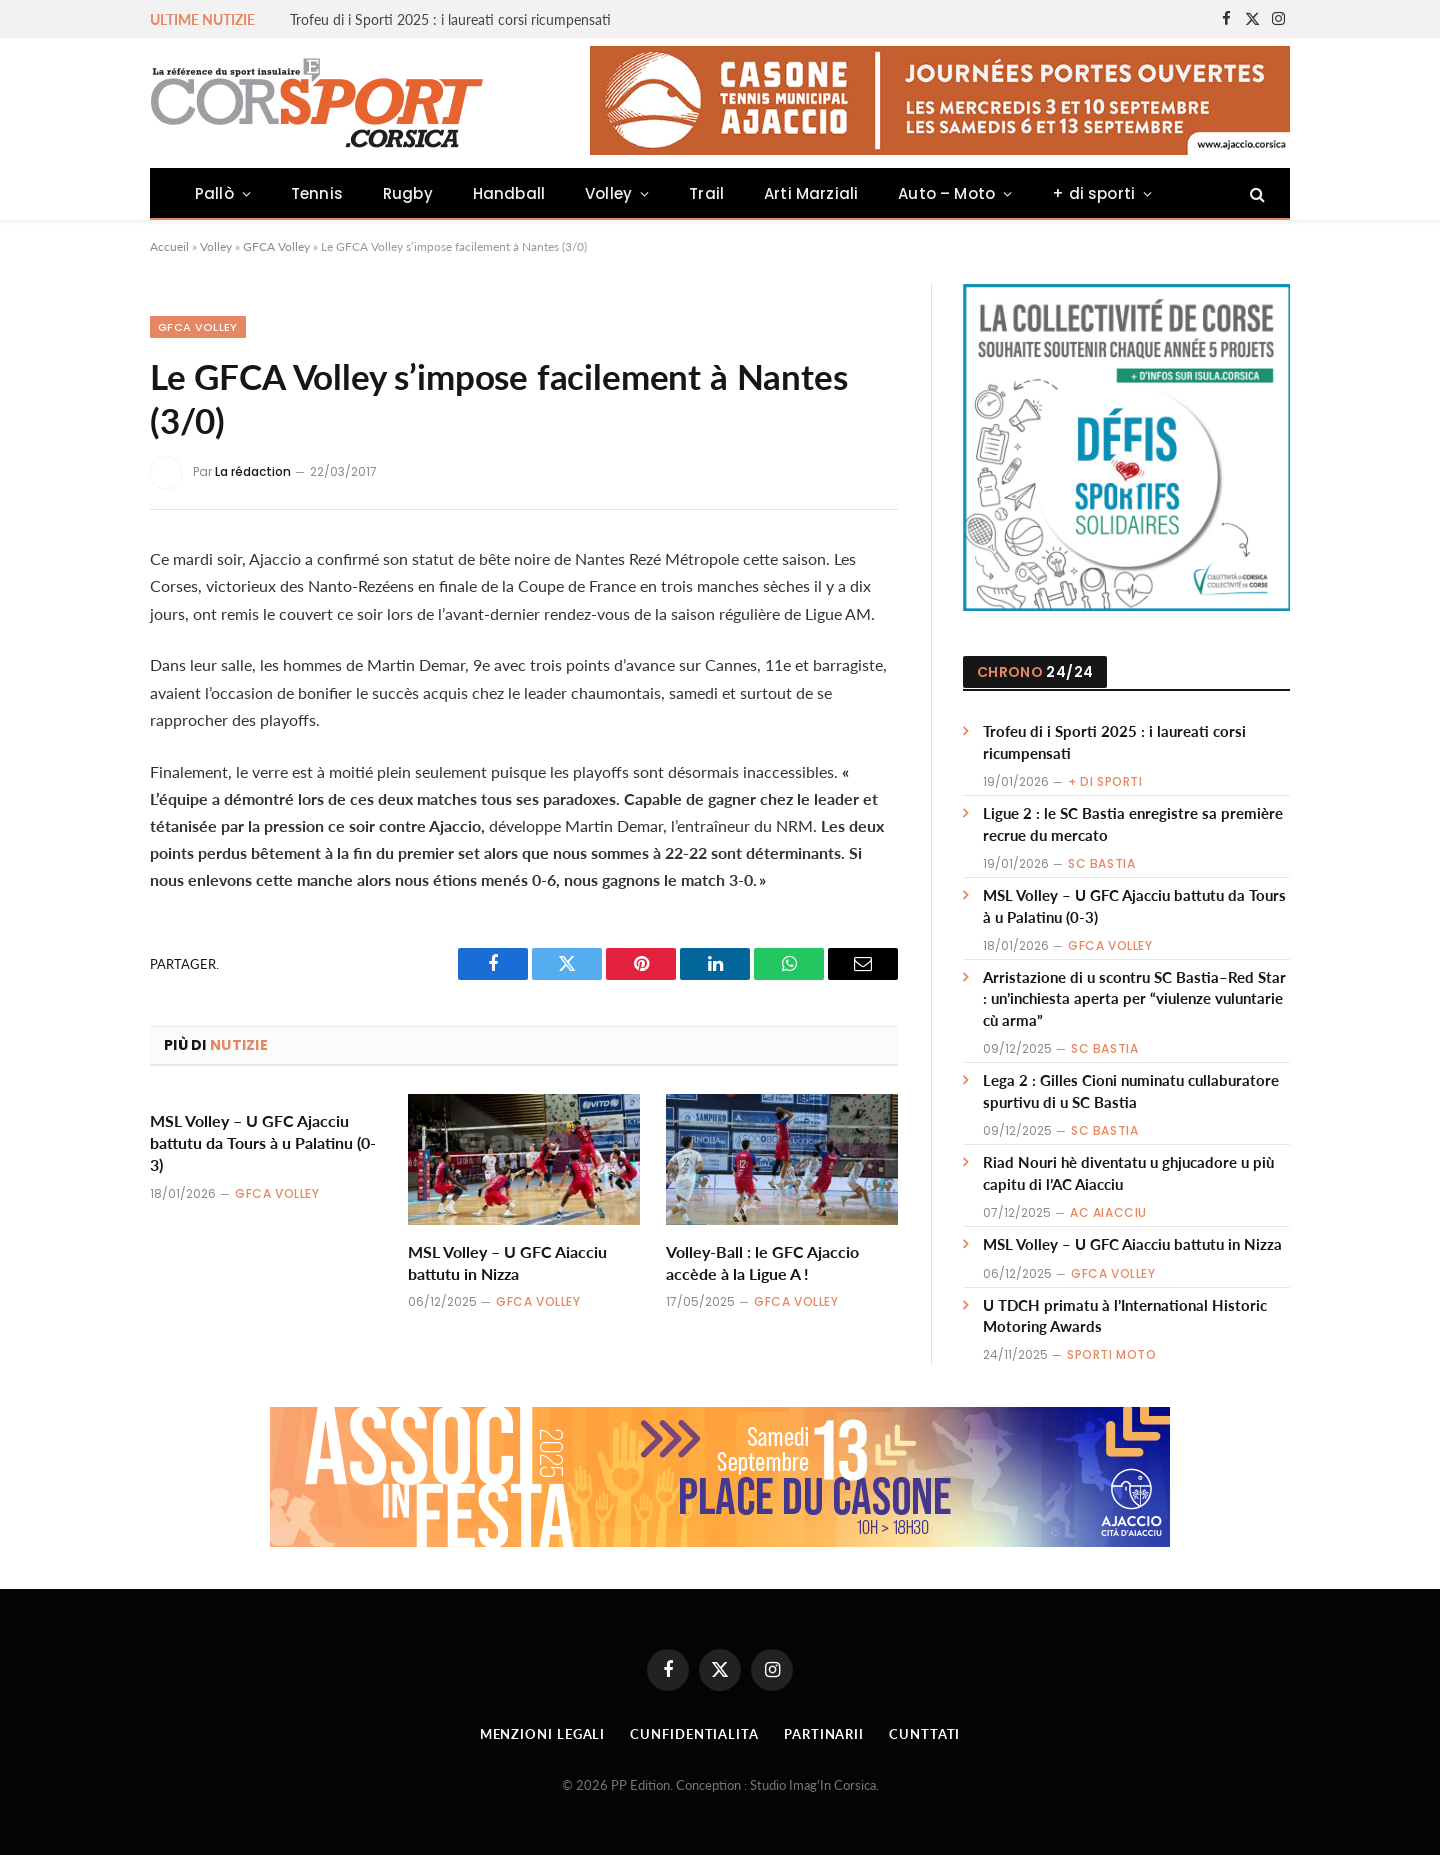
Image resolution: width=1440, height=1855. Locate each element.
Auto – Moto (946, 193)
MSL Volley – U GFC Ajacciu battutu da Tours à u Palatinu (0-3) (263, 1142)
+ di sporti (1093, 193)
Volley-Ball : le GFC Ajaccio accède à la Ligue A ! (762, 1262)
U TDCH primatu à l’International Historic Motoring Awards (1125, 1315)
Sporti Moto (1112, 1354)
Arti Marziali (811, 193)
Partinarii (824, 1734)
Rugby (408, 193)
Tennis (317, 193)
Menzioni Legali (543, 1734)
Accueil (169, 246)
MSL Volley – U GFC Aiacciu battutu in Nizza (507, 1262)
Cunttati (924, 1734)
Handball (509, 193)
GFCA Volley (276, 246)
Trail (706, 193)
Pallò (214, 193)
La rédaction (253, 471)
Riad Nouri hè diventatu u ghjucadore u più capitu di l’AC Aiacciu (1128, 1172)
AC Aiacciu (1108, 1212)
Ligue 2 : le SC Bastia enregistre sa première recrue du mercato (1133, 823)
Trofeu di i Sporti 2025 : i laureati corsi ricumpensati (450, 19)
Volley (608, 193)
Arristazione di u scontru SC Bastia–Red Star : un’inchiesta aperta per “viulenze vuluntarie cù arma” (1134, 998)
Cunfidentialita (694, 1734)
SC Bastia (1101, 863)
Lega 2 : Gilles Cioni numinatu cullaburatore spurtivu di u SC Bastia (1131, 1090)
